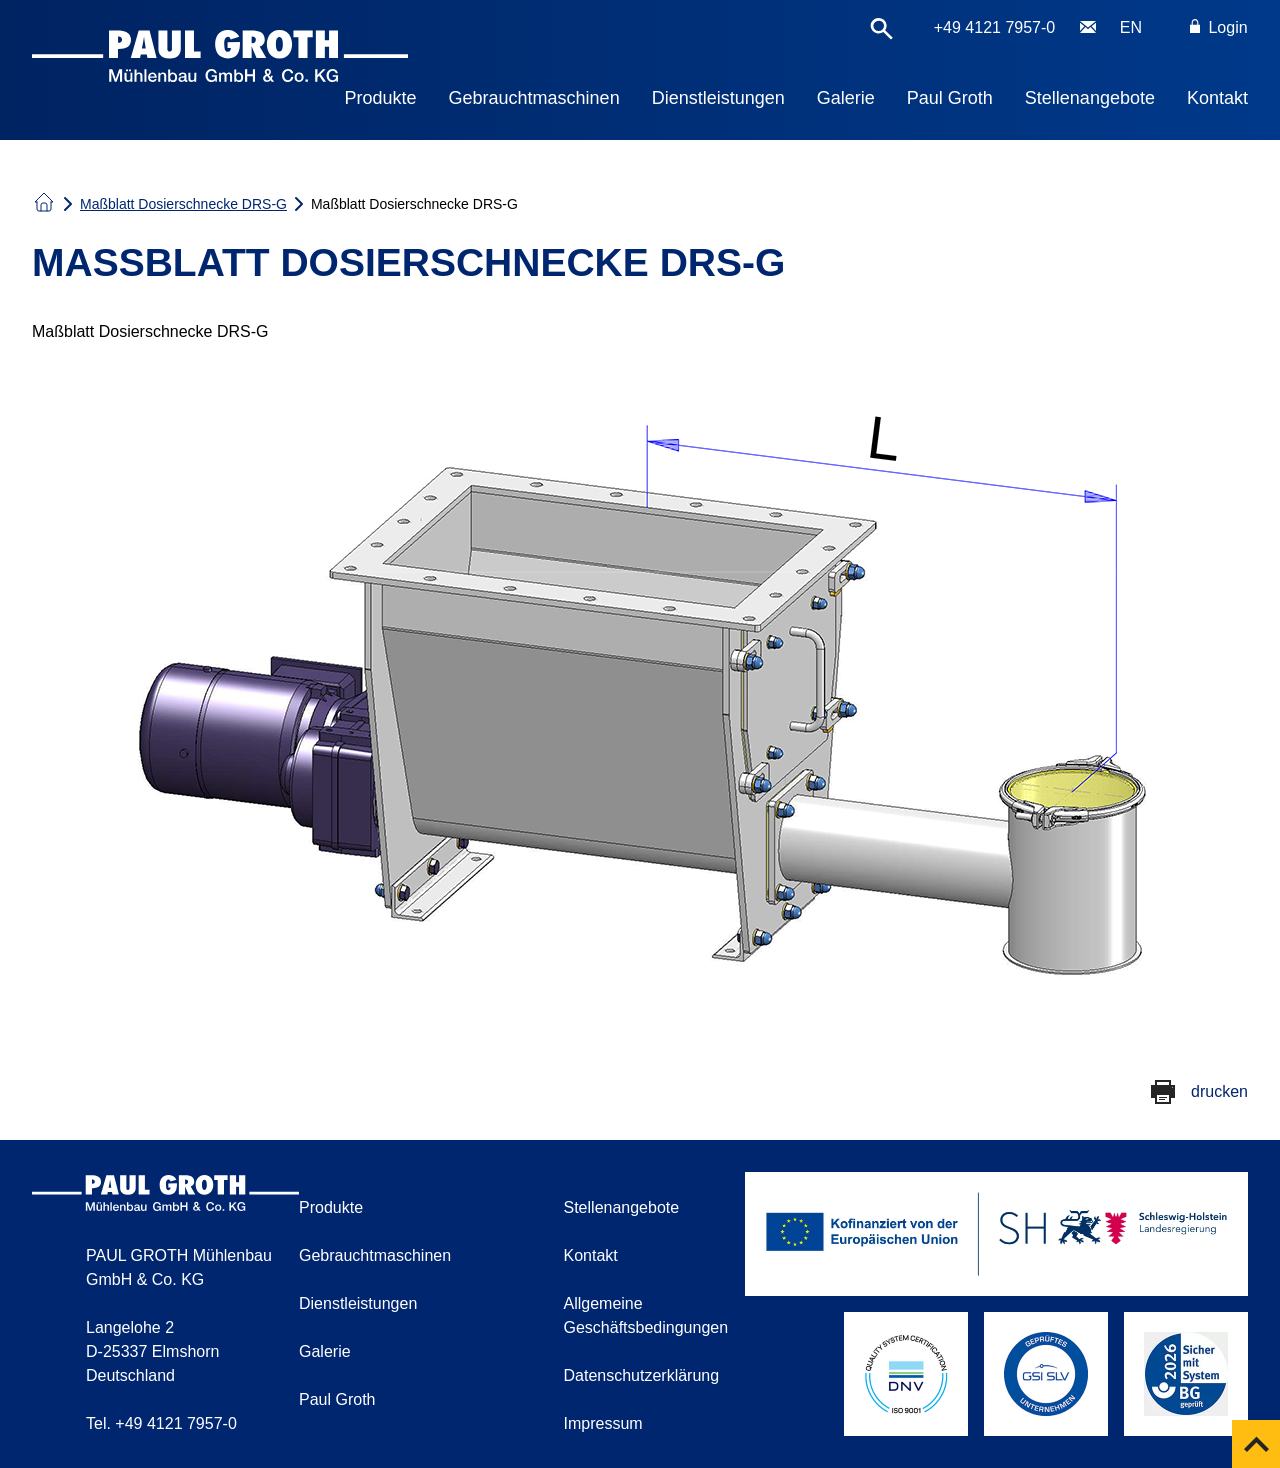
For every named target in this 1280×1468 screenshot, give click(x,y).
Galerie (846, 98)
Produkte (381, 98)
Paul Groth (950, 98)
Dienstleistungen (718, 98)
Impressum (603, 1423)
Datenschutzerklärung (642, 1375)
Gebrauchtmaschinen (534, 98)
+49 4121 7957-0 (994, 27)
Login (1219, 27)
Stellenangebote (1090, 98)
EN (1131, 27)
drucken (1219, 1091)
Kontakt (1217, 98)
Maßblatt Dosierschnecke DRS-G (183, 204)
